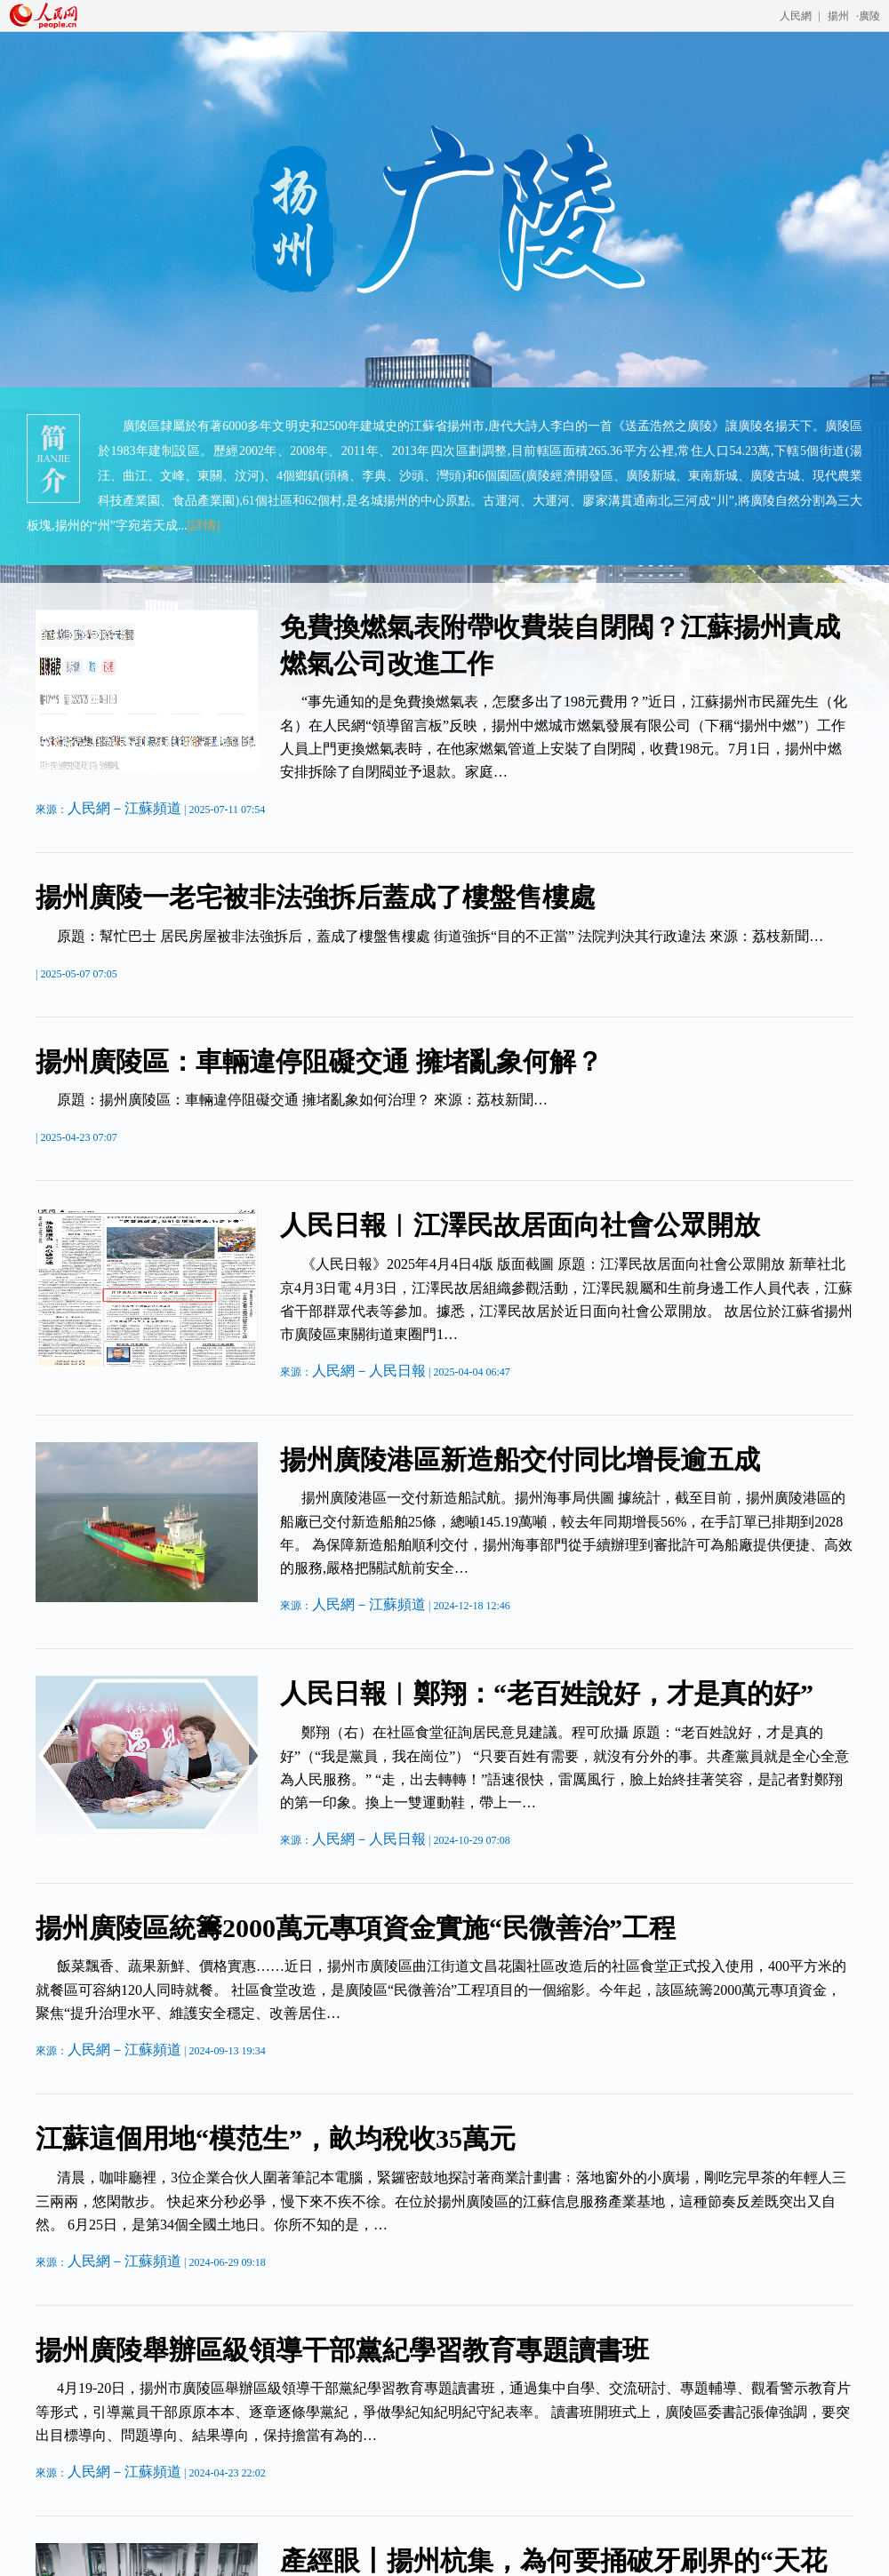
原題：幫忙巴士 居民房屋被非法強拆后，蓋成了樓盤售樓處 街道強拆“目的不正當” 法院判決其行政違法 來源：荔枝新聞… (440, 936)
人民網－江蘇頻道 (124, 808)
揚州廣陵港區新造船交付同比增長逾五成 (520, 1459)
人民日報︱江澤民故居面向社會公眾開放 (520, 1225)
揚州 (838, 16)
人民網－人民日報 (369, 1370)
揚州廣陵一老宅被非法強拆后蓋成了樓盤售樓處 (316, 897)
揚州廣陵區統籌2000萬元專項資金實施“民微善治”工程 (356, 1927)
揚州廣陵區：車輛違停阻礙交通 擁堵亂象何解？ (319, 1061)
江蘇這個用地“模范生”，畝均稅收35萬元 (276, 2138)
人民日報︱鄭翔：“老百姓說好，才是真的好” (546, 1693)
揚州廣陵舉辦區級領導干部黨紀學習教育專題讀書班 (342, 2350)
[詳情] (203, 525)
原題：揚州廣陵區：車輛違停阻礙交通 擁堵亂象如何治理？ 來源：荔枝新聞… (302, 1099)
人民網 (796, 16)
